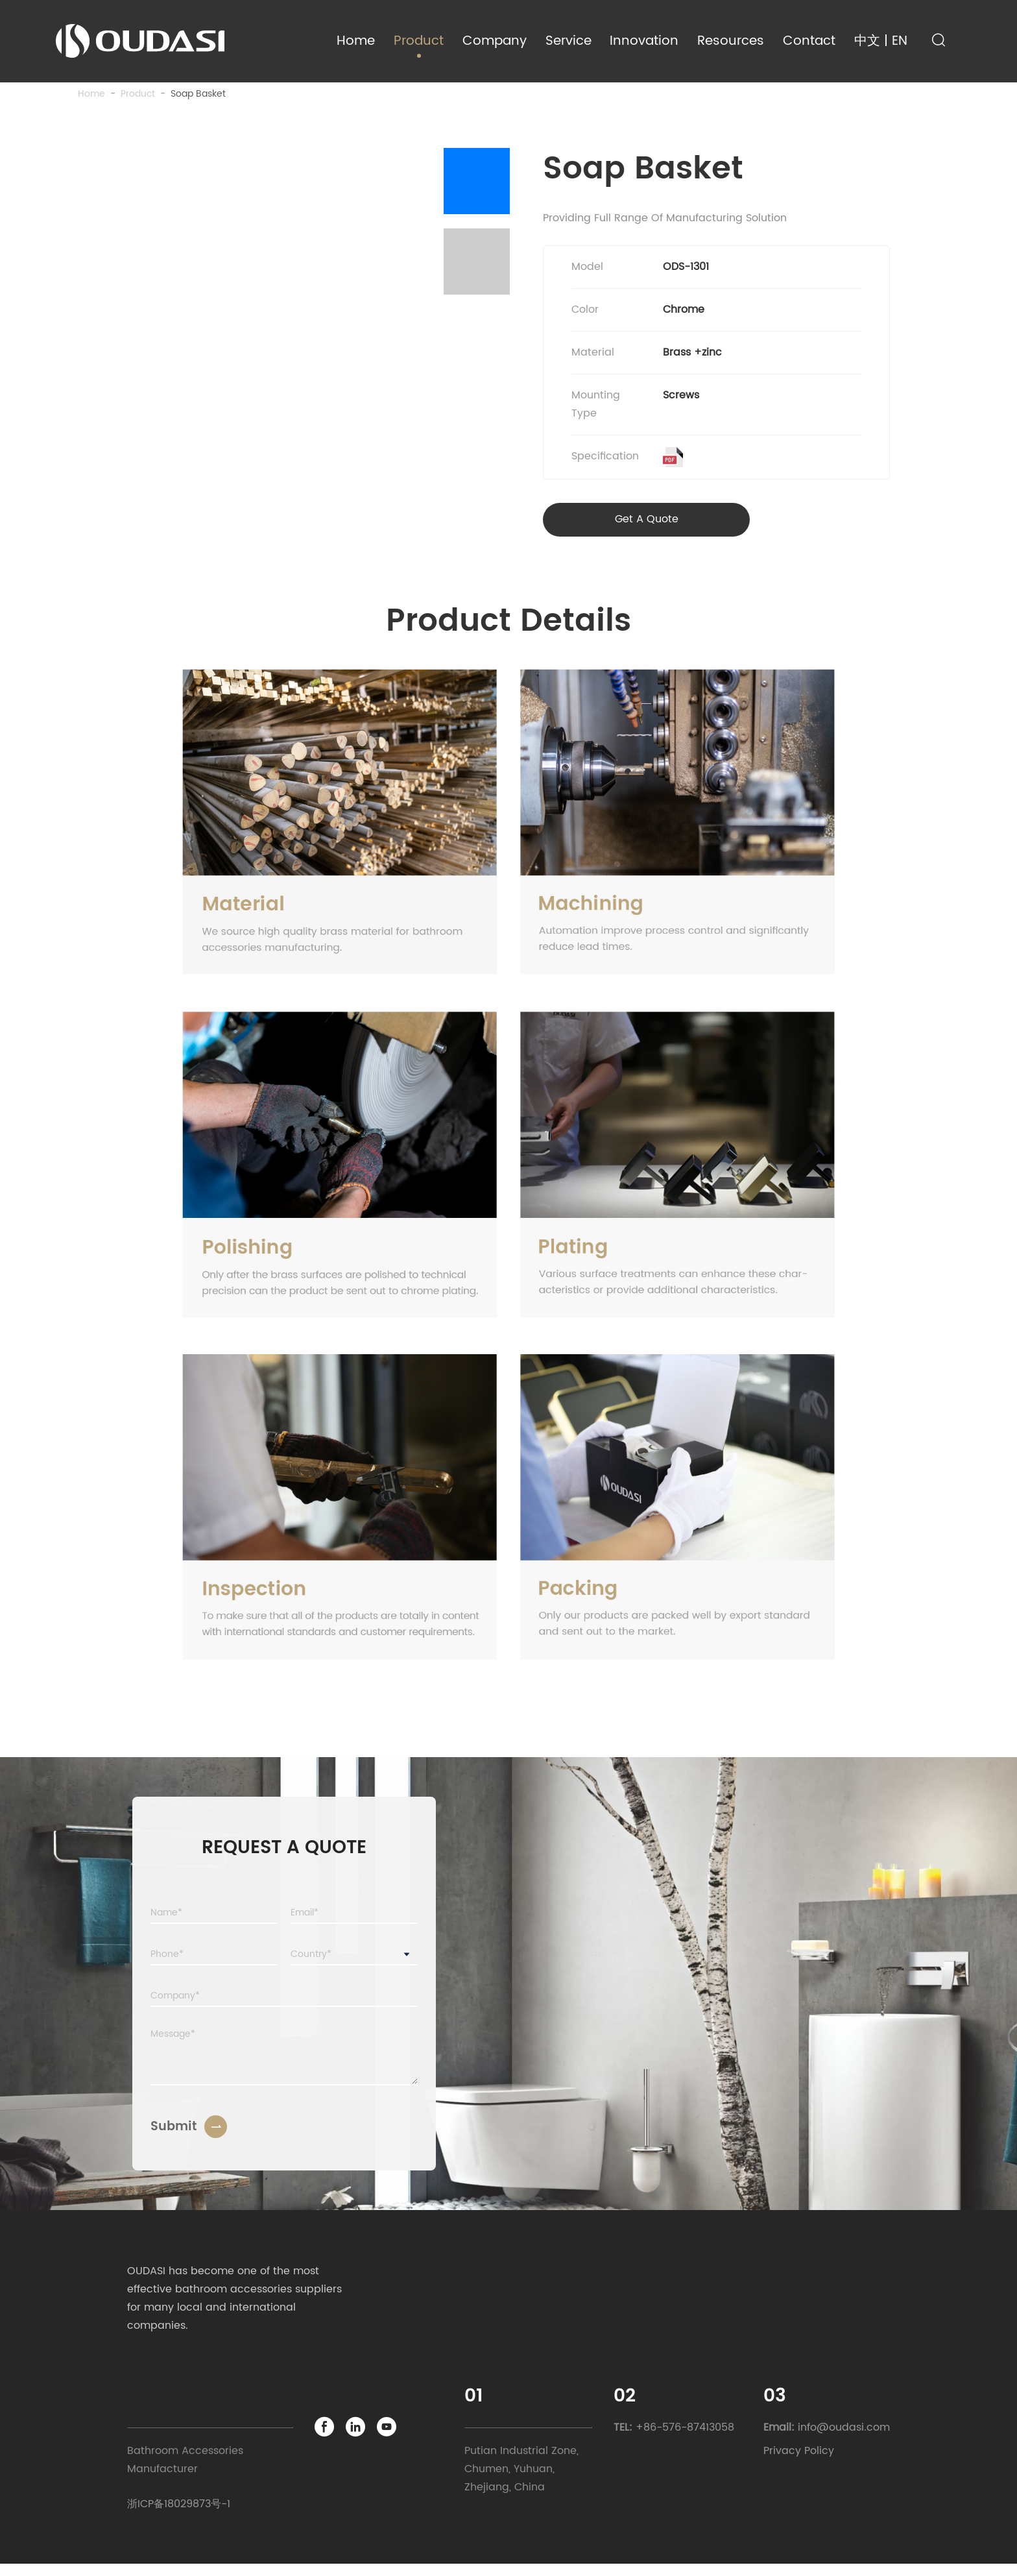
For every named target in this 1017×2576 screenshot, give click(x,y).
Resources (730, 40)
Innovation (644, 40)
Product (419, 40)
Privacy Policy (798, 2463)
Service (568, 40)
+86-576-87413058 (685, 2439)
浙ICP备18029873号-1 (178, 2516)
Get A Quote (609, 530)
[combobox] (354, 1967)
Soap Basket (198, 100)
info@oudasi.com (844, 2439)
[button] (477, 187)
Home (356, 40)
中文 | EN (880, 40)
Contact (809, 40)
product (138, 100)
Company (494, 40)
